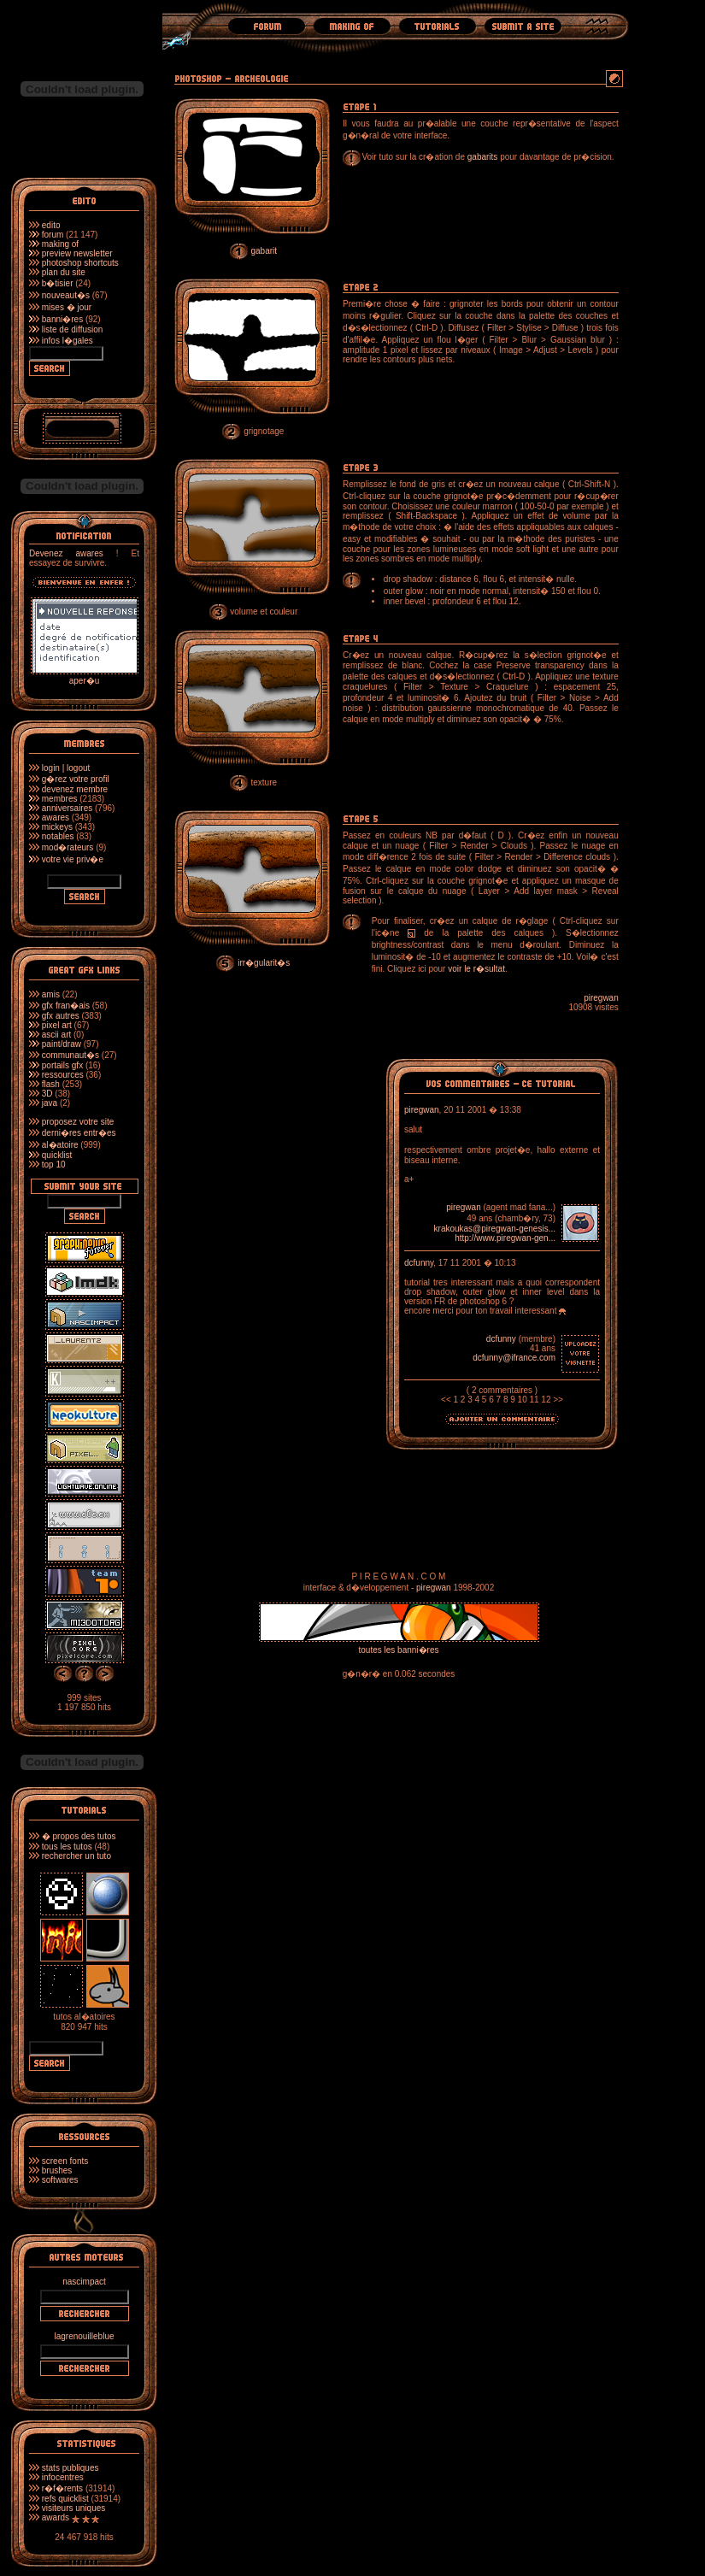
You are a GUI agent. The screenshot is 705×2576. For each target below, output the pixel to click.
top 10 (54, 1164)
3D (47, 1093)
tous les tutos (67, 1846)
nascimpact (84, 2281)
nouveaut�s (66, 295)
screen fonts (65, 2161)
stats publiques (70, 2468)
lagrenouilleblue (84, 2336)
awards (55, 2517)
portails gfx (62, 1065)
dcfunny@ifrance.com (514, 1357)
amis (51, 994)
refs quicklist (65, 2498)
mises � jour (66, 307)
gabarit (263, 251)
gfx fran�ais (66, 1005)
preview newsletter (77, 253)
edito (51, 225)
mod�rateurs (68, 847)
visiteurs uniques (73, 2508)
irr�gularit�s (264, 962)
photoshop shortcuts (80, 263)
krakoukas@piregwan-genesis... (494, 1228)
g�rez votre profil (75, 779)
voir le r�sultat (476, 968)
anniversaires (67, 808)
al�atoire (60, 1145)
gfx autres (60, 1015)
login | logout (66, 768)
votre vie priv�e (72, 859)
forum (53, 234)
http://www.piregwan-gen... (505, 1238)
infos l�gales (67, 340)
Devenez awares (66, 553)
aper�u (84, 676)
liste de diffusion (72, 329)
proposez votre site (78, 1121)
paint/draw (61, 1044)
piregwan (601, 998)
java (49, 1103)
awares (55, 817)
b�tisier (57, 283)
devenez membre (75, 789)
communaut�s (70, 1055)
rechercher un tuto (76, 1856)
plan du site (63, 272)
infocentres (63, 2477)
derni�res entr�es (79, 1133)
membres (60, 798)
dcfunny (418, 1262)
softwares (60, 2180)
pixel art (57, 1025)
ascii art (56, 1034)
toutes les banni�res (399, 1650)
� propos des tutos (79, 1836)
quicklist (57, 1155)
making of (60, 244)
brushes (57, 2170)
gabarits (482, 157)
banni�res (62, 319)
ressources (63, 1074)
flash (51, 1084)
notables (58, 836)
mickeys (57, 827)
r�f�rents (62, 2488)
